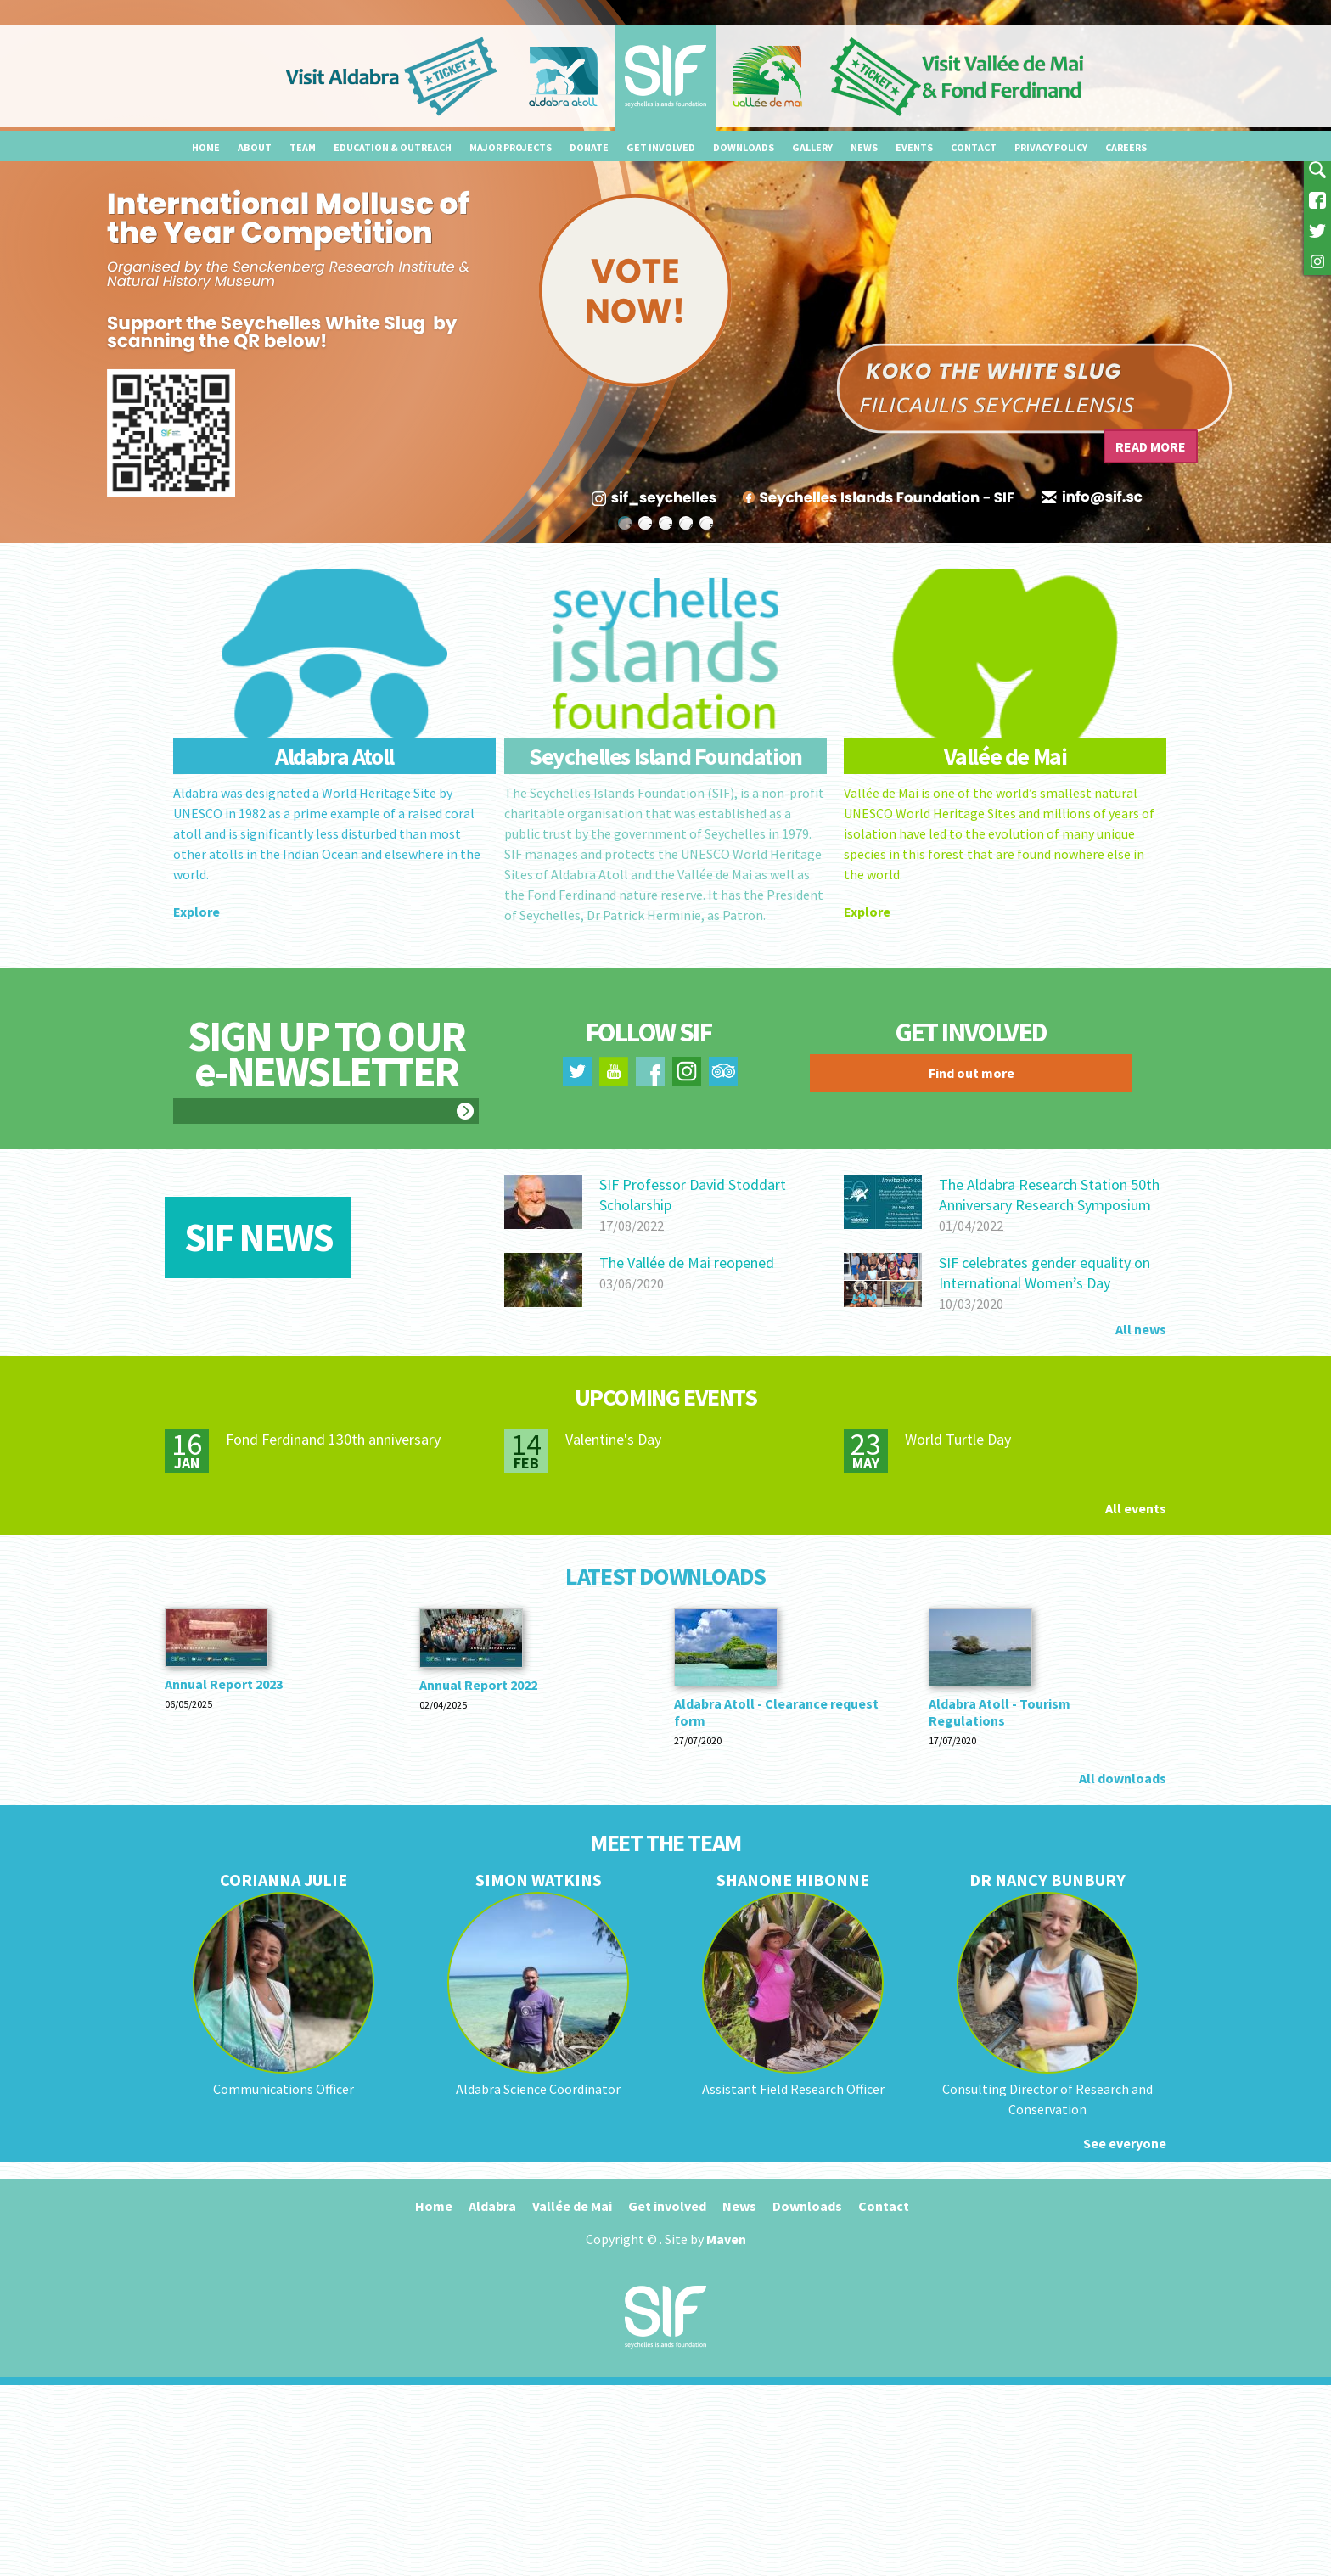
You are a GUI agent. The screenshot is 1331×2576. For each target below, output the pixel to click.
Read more (1150, 446)
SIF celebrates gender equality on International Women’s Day (1044, 1273)
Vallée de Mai (572, 2205)
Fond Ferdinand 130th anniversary (333, 1439)
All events (1135, 1508)
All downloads (1122, 1778)
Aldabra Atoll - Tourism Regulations (999, 1712)
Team (302, 147)
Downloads (743, 147)
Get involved (660, 147)
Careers (1126, 147)
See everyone (1124, 2143)
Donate (589, 147)
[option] (665, 271)
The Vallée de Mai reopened (686, 1262)
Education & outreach (393, 147)
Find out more (971, 1072)
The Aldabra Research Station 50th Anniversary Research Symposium (1049, 1195)
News (864, 147)
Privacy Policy (1050, 147)
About (255, 147)
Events (914, 147)
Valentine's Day (613, 1439)
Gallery (812, 147)
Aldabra (492, 2205)
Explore (196, 911)
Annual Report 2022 (478, 1684)
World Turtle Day (958, 1439)
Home (206, 147)
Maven (726, 2239)
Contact (974, 147)
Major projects (510, 147)
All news (1140, 1329)
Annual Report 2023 (224, 1683)
